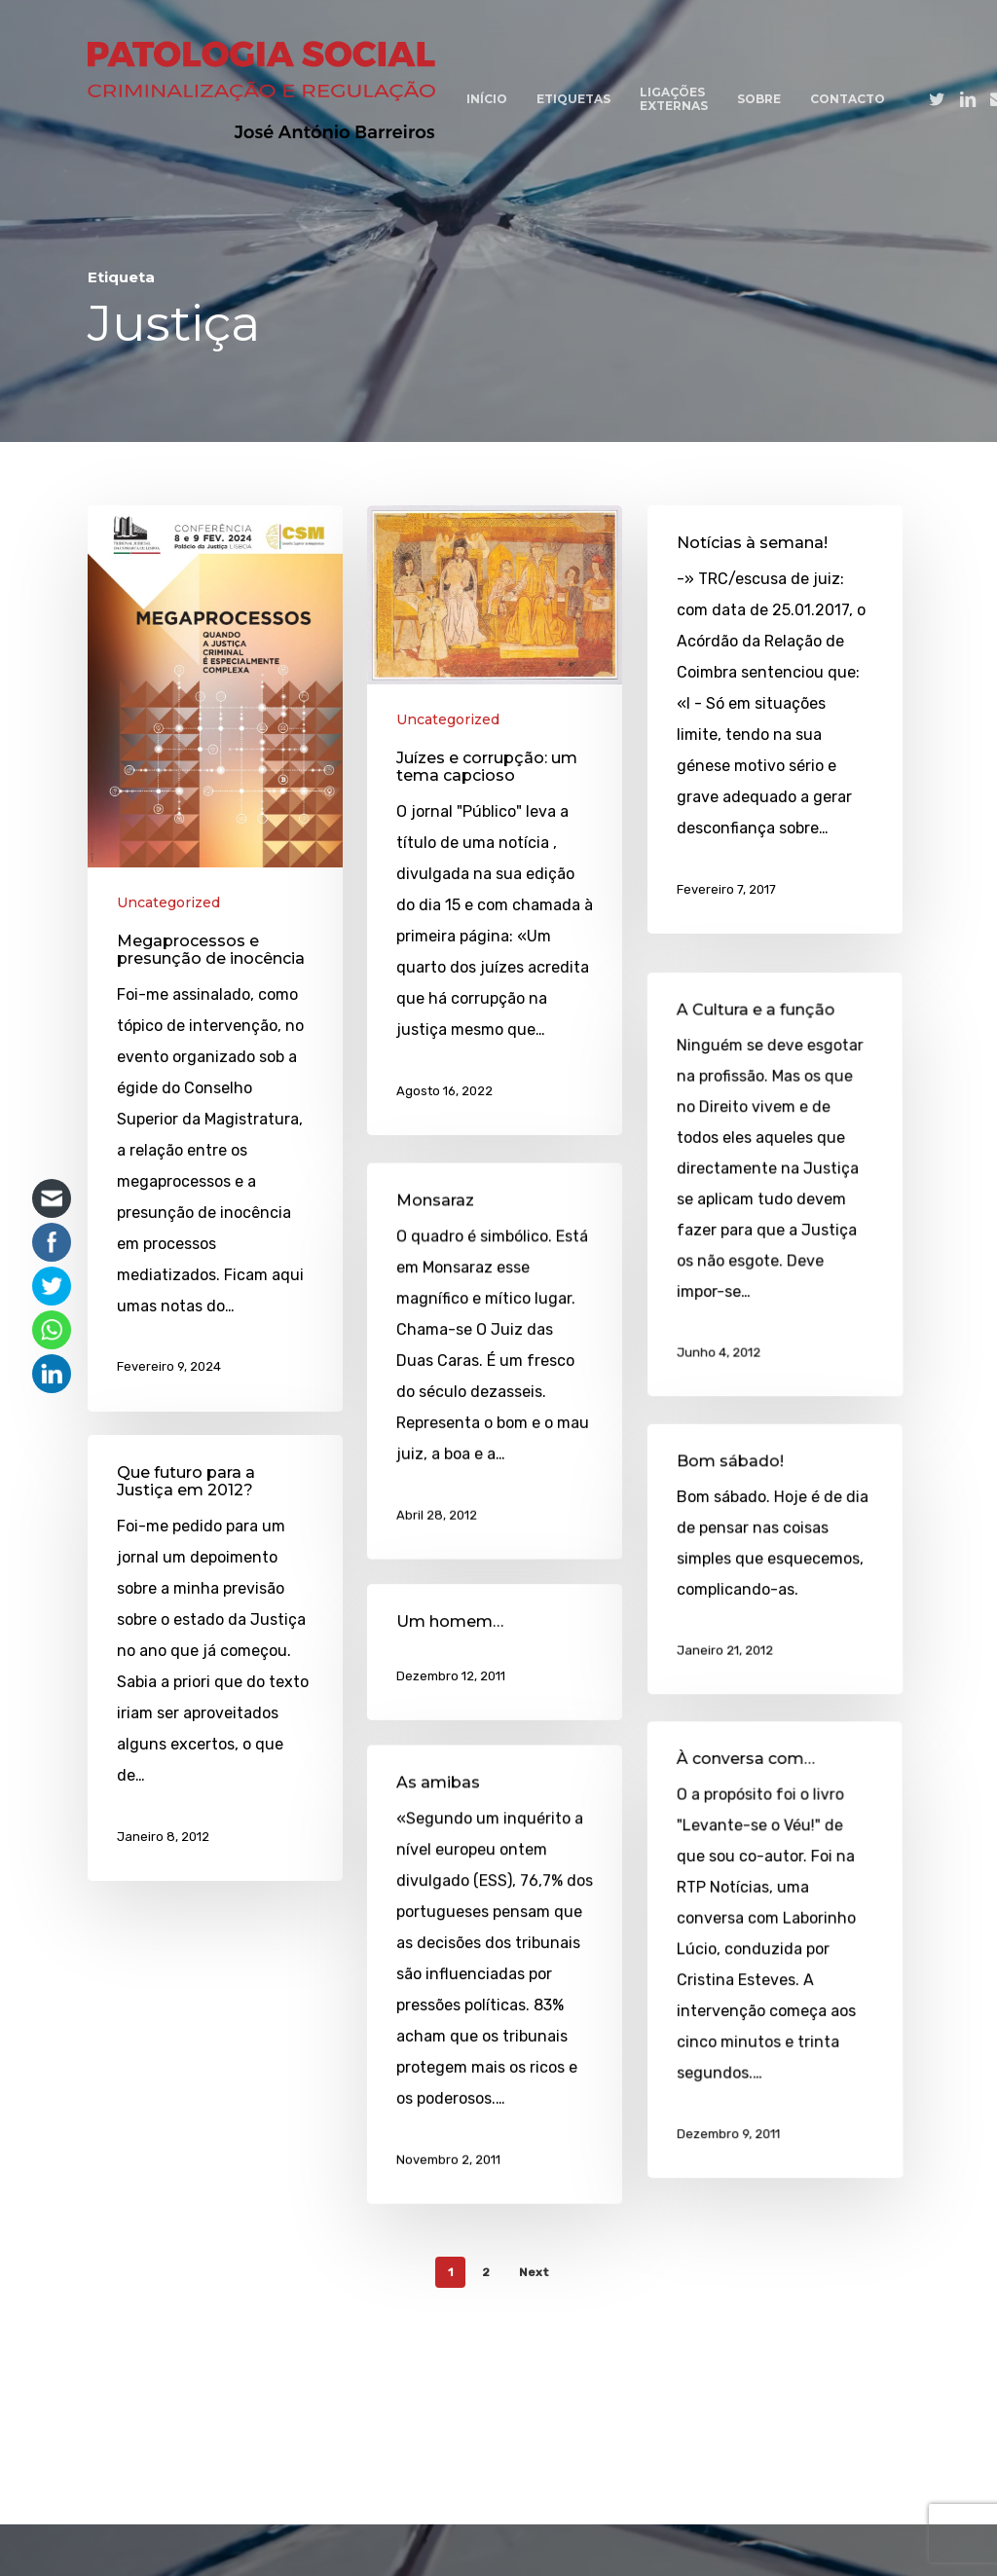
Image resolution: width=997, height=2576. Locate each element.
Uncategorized (168, 902)
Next (534, 2272)
